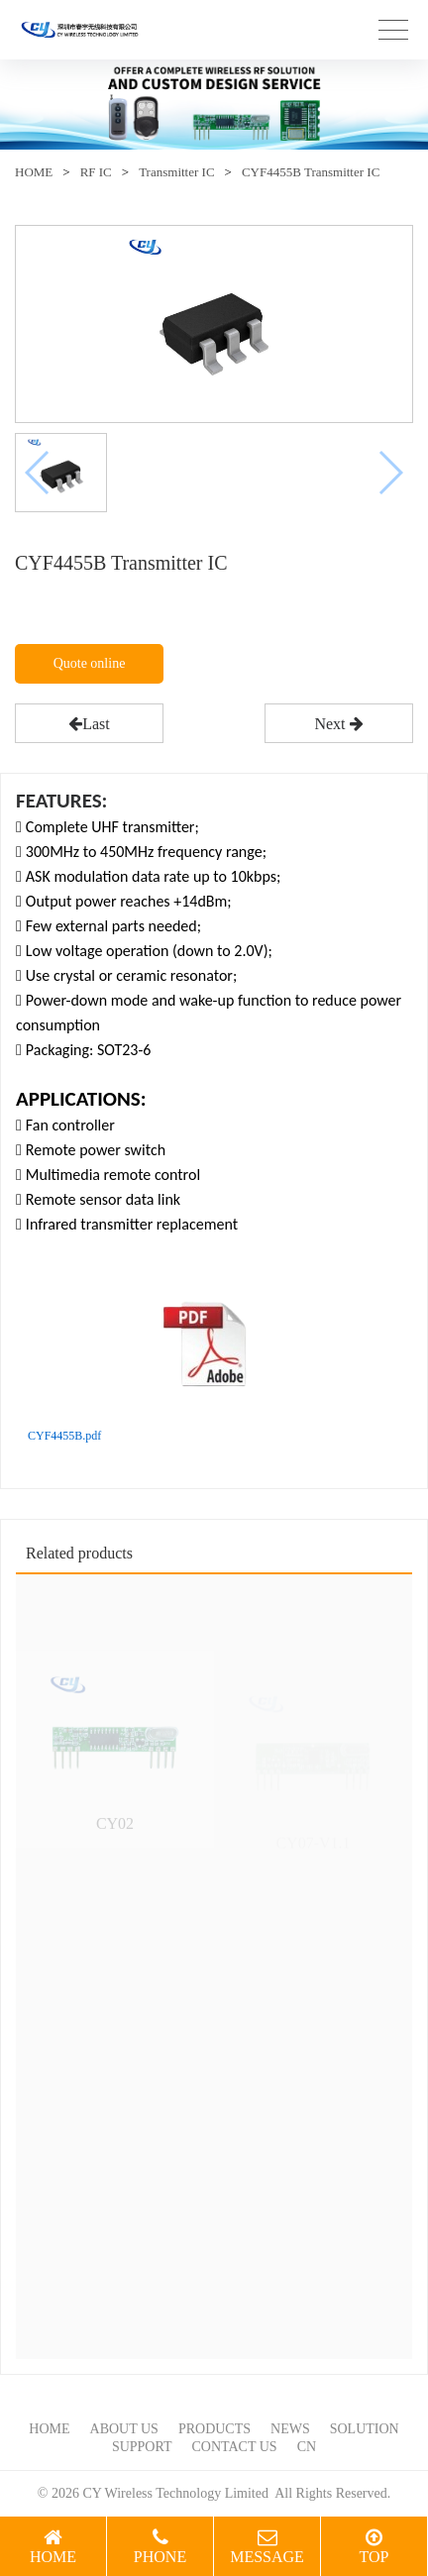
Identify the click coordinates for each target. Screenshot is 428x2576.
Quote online (90, 663)
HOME (34, 171)
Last (89, 723)
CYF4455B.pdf (64, 1436)
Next (338, 723)
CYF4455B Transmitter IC (310, 171)
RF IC (96, 171)
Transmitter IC (176, 171)
